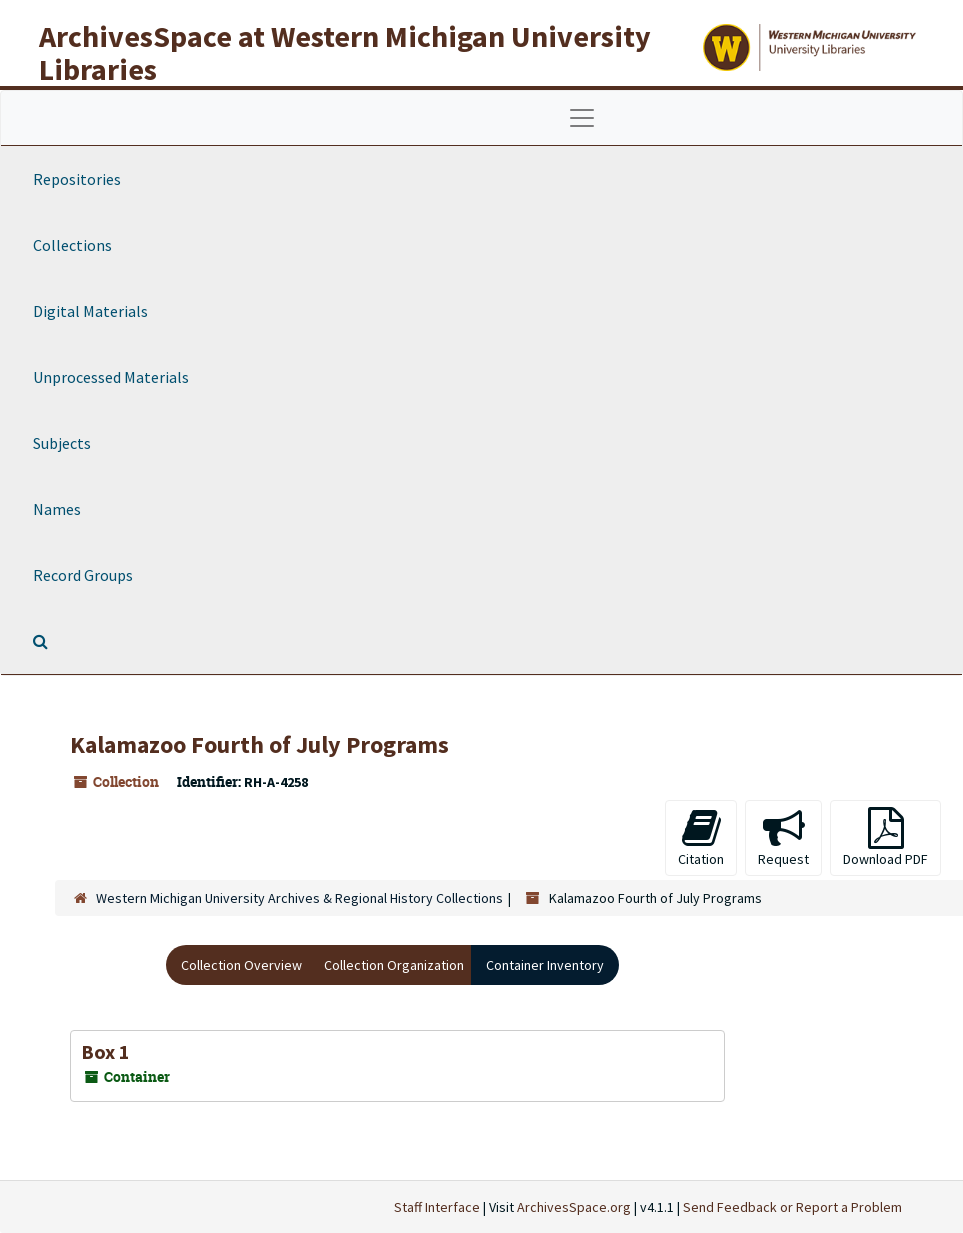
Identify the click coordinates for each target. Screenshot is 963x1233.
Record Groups (83, 575)
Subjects (62, 443)
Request (783, 837)
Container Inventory (545, 965)
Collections (72, 245)
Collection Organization (394, 965)
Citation (701, 837)
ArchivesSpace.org (574, 1207)
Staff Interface (437, 1207)
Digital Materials (90, 311)
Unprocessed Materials (111, 377)
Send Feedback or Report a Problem (792, 1207)
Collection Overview (241, 965)
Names (57, 509)
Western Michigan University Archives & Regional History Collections (299, 898)
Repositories (77, 179)
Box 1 (105, 1051)
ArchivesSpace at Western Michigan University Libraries (345, 52)
